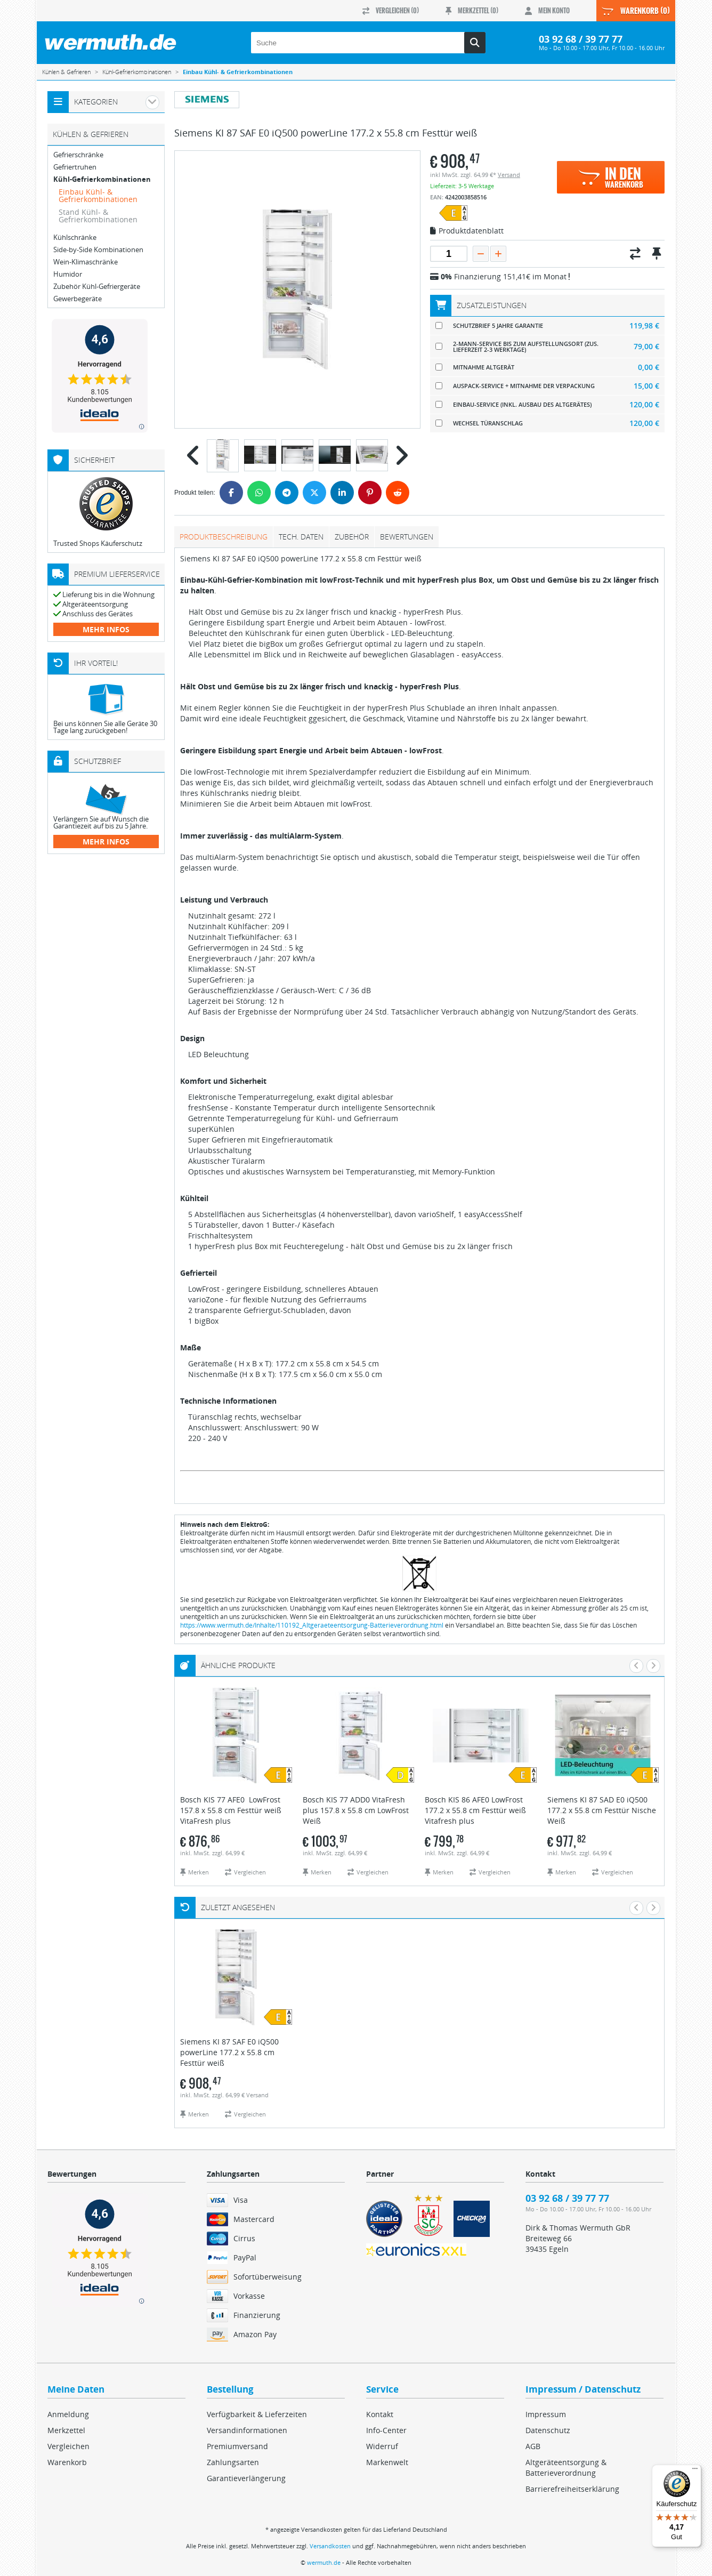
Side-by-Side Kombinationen (98, 249)
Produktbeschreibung (224, 537)
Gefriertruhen (74, 167)
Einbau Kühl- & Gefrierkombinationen (98, 195)
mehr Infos (106, 629)
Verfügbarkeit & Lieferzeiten (257, 2414)
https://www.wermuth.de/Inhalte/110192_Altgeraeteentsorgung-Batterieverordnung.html (311, 1625)
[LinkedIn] (342, 492)
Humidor (67, 274)
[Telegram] (286, 492)
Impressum (545, 2414)
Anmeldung (68, 2414)
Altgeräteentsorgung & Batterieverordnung (565, 2467)
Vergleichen (68, 2446)
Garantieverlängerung (246, 2478)
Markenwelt (387, 2462)
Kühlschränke (74, 237)
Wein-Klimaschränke (85, 262)
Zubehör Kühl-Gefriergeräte (96, 286)
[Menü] (695, 2471)
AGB (532, 2446)
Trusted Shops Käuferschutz (97, 543)
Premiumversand (237, 2446)
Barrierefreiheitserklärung (572, 2489)
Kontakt (379, 2414)
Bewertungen (406, 537)
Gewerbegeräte (77, 298)
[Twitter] (314, 492)
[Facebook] (231, 492)
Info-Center (386, 2430)
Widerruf (382, 2446)
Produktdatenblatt (467, 231)
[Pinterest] (370, 492)
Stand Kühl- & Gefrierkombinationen (98, 215)
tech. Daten (301, 537)
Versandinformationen (247, 2430)
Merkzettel (66, 2430)
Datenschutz (547, 2430)
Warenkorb (67, 2462)
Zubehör (352, 537)
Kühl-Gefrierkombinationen (102, 179)
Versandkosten (330, 2546)
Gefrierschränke (78, 154)
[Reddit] (397, 492)
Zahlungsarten (233, 2462)
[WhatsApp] (259, 492)
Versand (509, 175)
